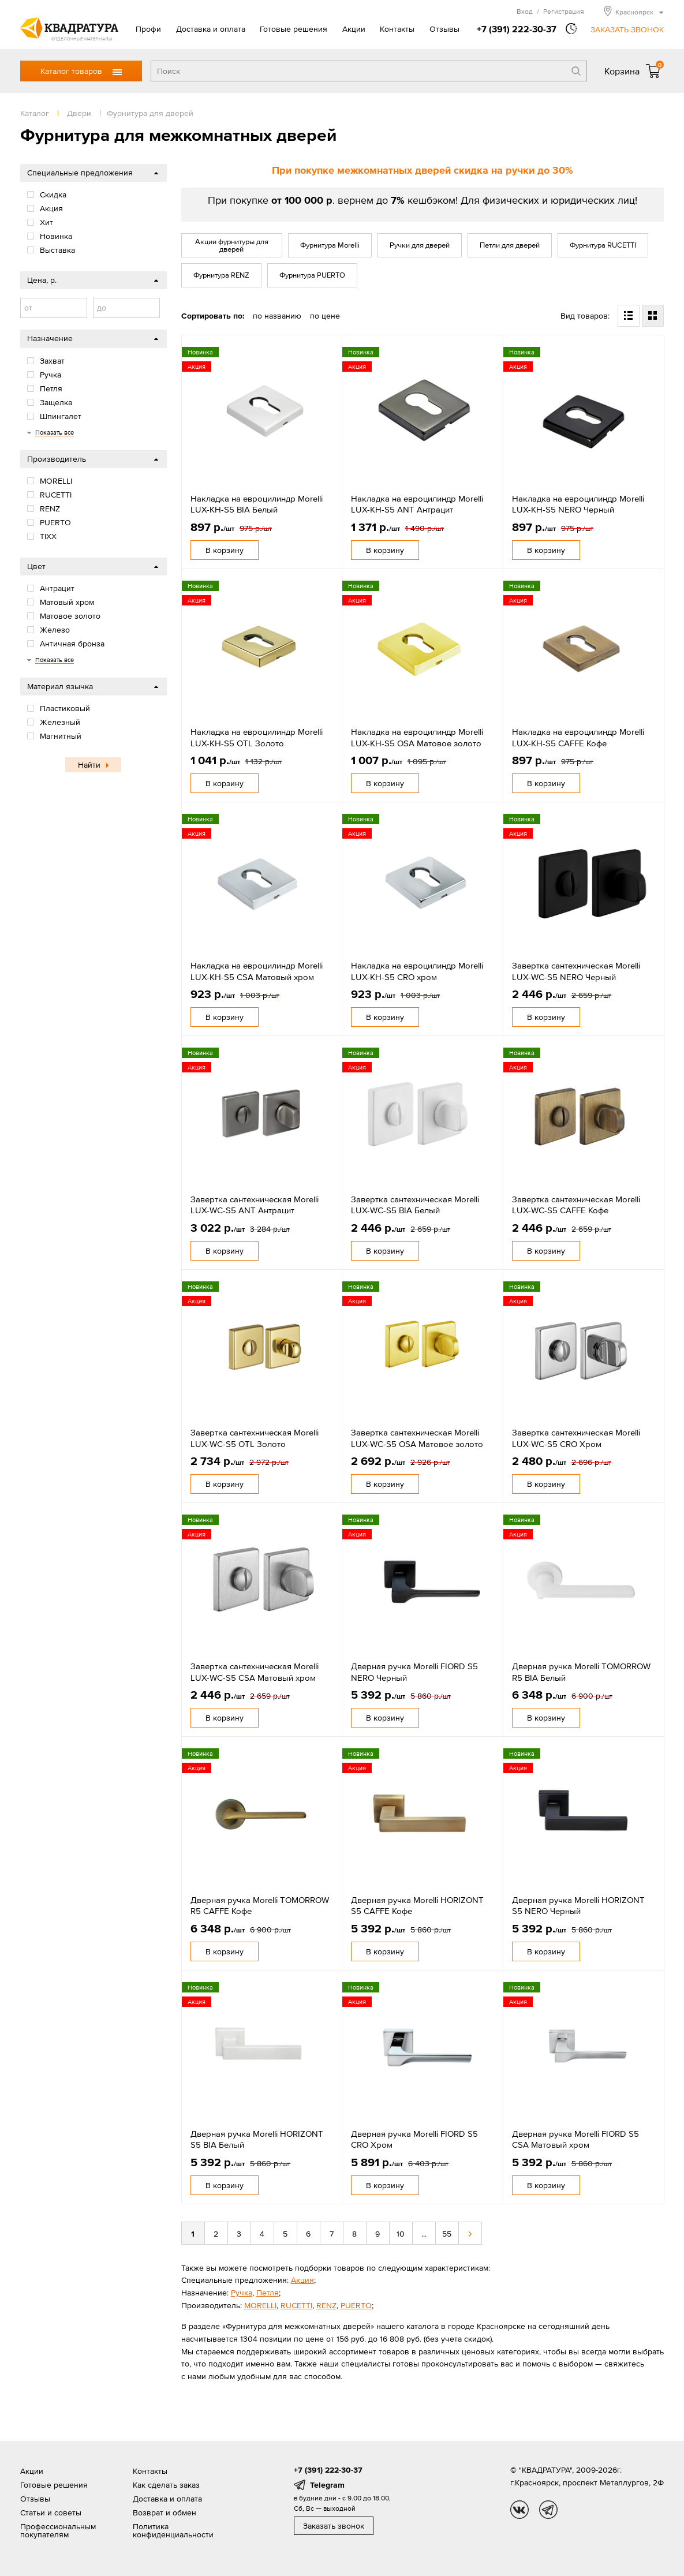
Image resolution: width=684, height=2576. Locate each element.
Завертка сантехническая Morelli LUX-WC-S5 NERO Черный (576, 971)
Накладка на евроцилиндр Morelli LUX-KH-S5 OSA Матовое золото (417, 737)
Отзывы (444, 28)
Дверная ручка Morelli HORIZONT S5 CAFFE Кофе (417, 1905)
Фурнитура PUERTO (312, 275)
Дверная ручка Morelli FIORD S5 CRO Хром (414, 2139)
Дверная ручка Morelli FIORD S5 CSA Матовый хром (575, 2139)
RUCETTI (296, 2305)
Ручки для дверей (420, 245)
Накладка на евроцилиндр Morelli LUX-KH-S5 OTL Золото (256, 737)
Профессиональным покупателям (58, 2530)
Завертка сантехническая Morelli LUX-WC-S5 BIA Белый (415, 1205)
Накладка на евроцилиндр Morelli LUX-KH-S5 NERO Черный (578, 504)
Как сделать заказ (166, 2484)
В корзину (224, 550)
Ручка (241, 2292)
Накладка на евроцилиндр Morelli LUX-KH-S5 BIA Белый (256, 504)
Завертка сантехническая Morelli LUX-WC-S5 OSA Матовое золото (417, 1438)
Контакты (397, 28)
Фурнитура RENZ (221, 275)
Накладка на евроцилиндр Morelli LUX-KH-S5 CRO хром (417, 971)
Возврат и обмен (164, 2512)
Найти (89, 764)
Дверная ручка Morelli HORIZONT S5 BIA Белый (256, 2139)
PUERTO (356, 2305)
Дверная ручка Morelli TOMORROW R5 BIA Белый (581, 1672)
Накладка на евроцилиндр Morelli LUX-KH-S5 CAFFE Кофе (578, 737)
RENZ (326, 2305)
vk (519, 2509)
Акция (302, 2280)
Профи (148, 28)
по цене (325, 315)
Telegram (327, 2484)
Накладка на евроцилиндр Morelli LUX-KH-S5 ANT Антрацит (417, 504)
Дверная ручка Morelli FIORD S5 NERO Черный (414, 1672)
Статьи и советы (50, 2512)
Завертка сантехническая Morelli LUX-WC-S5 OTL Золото (254, 1438)
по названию (277, 315)
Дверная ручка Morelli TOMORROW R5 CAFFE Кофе (259, 1905)
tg (548, 2509)
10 (401, 2233)
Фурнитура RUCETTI (603, 245)
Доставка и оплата (210, 28)
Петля (267, 2292)
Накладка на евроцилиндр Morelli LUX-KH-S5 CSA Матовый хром (256, 971)
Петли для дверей (510, 245)
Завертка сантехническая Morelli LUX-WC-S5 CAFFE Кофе (576, 1205)
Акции (353, 28)
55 (446, 2233)
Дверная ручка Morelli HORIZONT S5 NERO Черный (578, 1905)
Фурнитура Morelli (330, 245)
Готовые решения (293, 28)
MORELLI (260, 2305)
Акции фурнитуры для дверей (231, 245)
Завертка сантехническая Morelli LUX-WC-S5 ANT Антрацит (254, 1205)
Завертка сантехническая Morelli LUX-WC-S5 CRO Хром (576, 1438)
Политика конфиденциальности (173, 2530)
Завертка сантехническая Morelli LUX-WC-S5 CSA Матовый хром (254, 1672)
